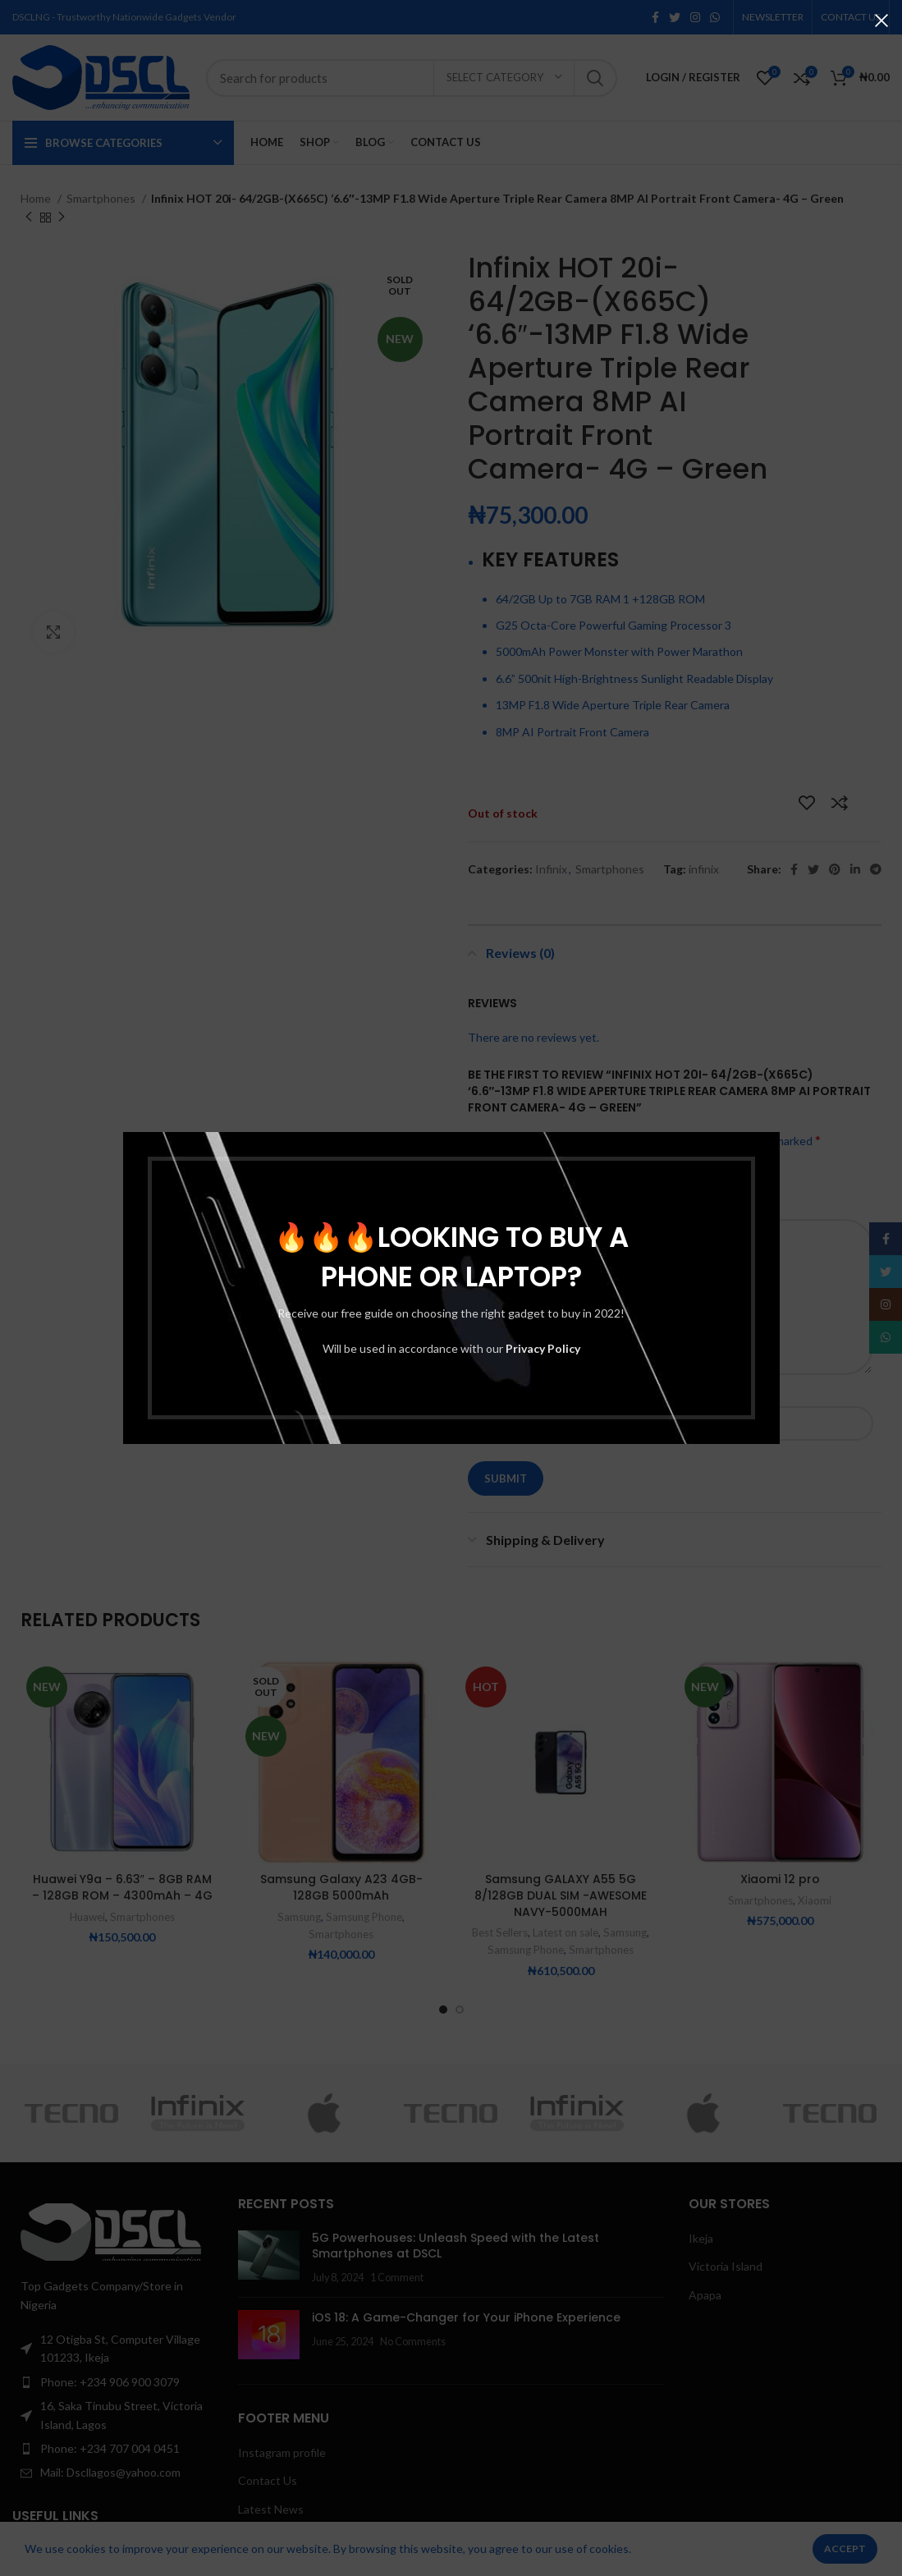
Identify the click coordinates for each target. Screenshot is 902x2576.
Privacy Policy (543, 1348)
